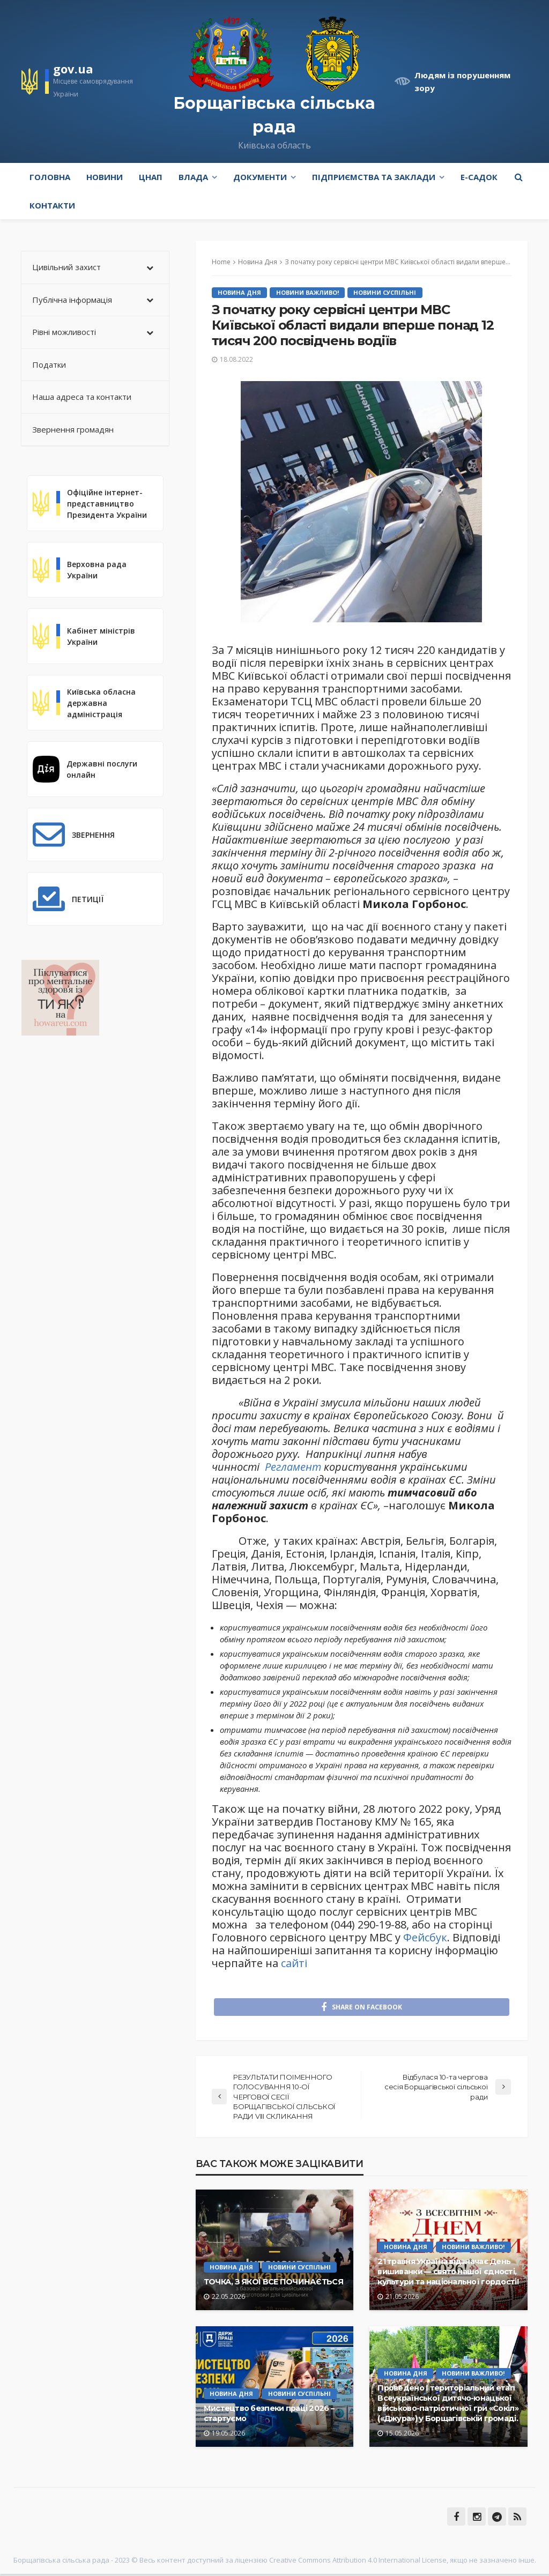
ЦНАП (150, 177)
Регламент (293, 1467)
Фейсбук (425, 1937)
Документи (260, 177)
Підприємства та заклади (373, 177)
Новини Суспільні (386, 292)
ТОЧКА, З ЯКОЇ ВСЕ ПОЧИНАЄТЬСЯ (273, 2284)
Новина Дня (240, 292)
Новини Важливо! (308, 292)
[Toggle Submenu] (150, 267)
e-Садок (479, 177)
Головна (49, 177)
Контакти (52, 205)
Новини (104, 177)
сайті (294, 1963)
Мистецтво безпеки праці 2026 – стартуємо (269, 2415)
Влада (193, 177)
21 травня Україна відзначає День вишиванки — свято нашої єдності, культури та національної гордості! (447, 2273)
